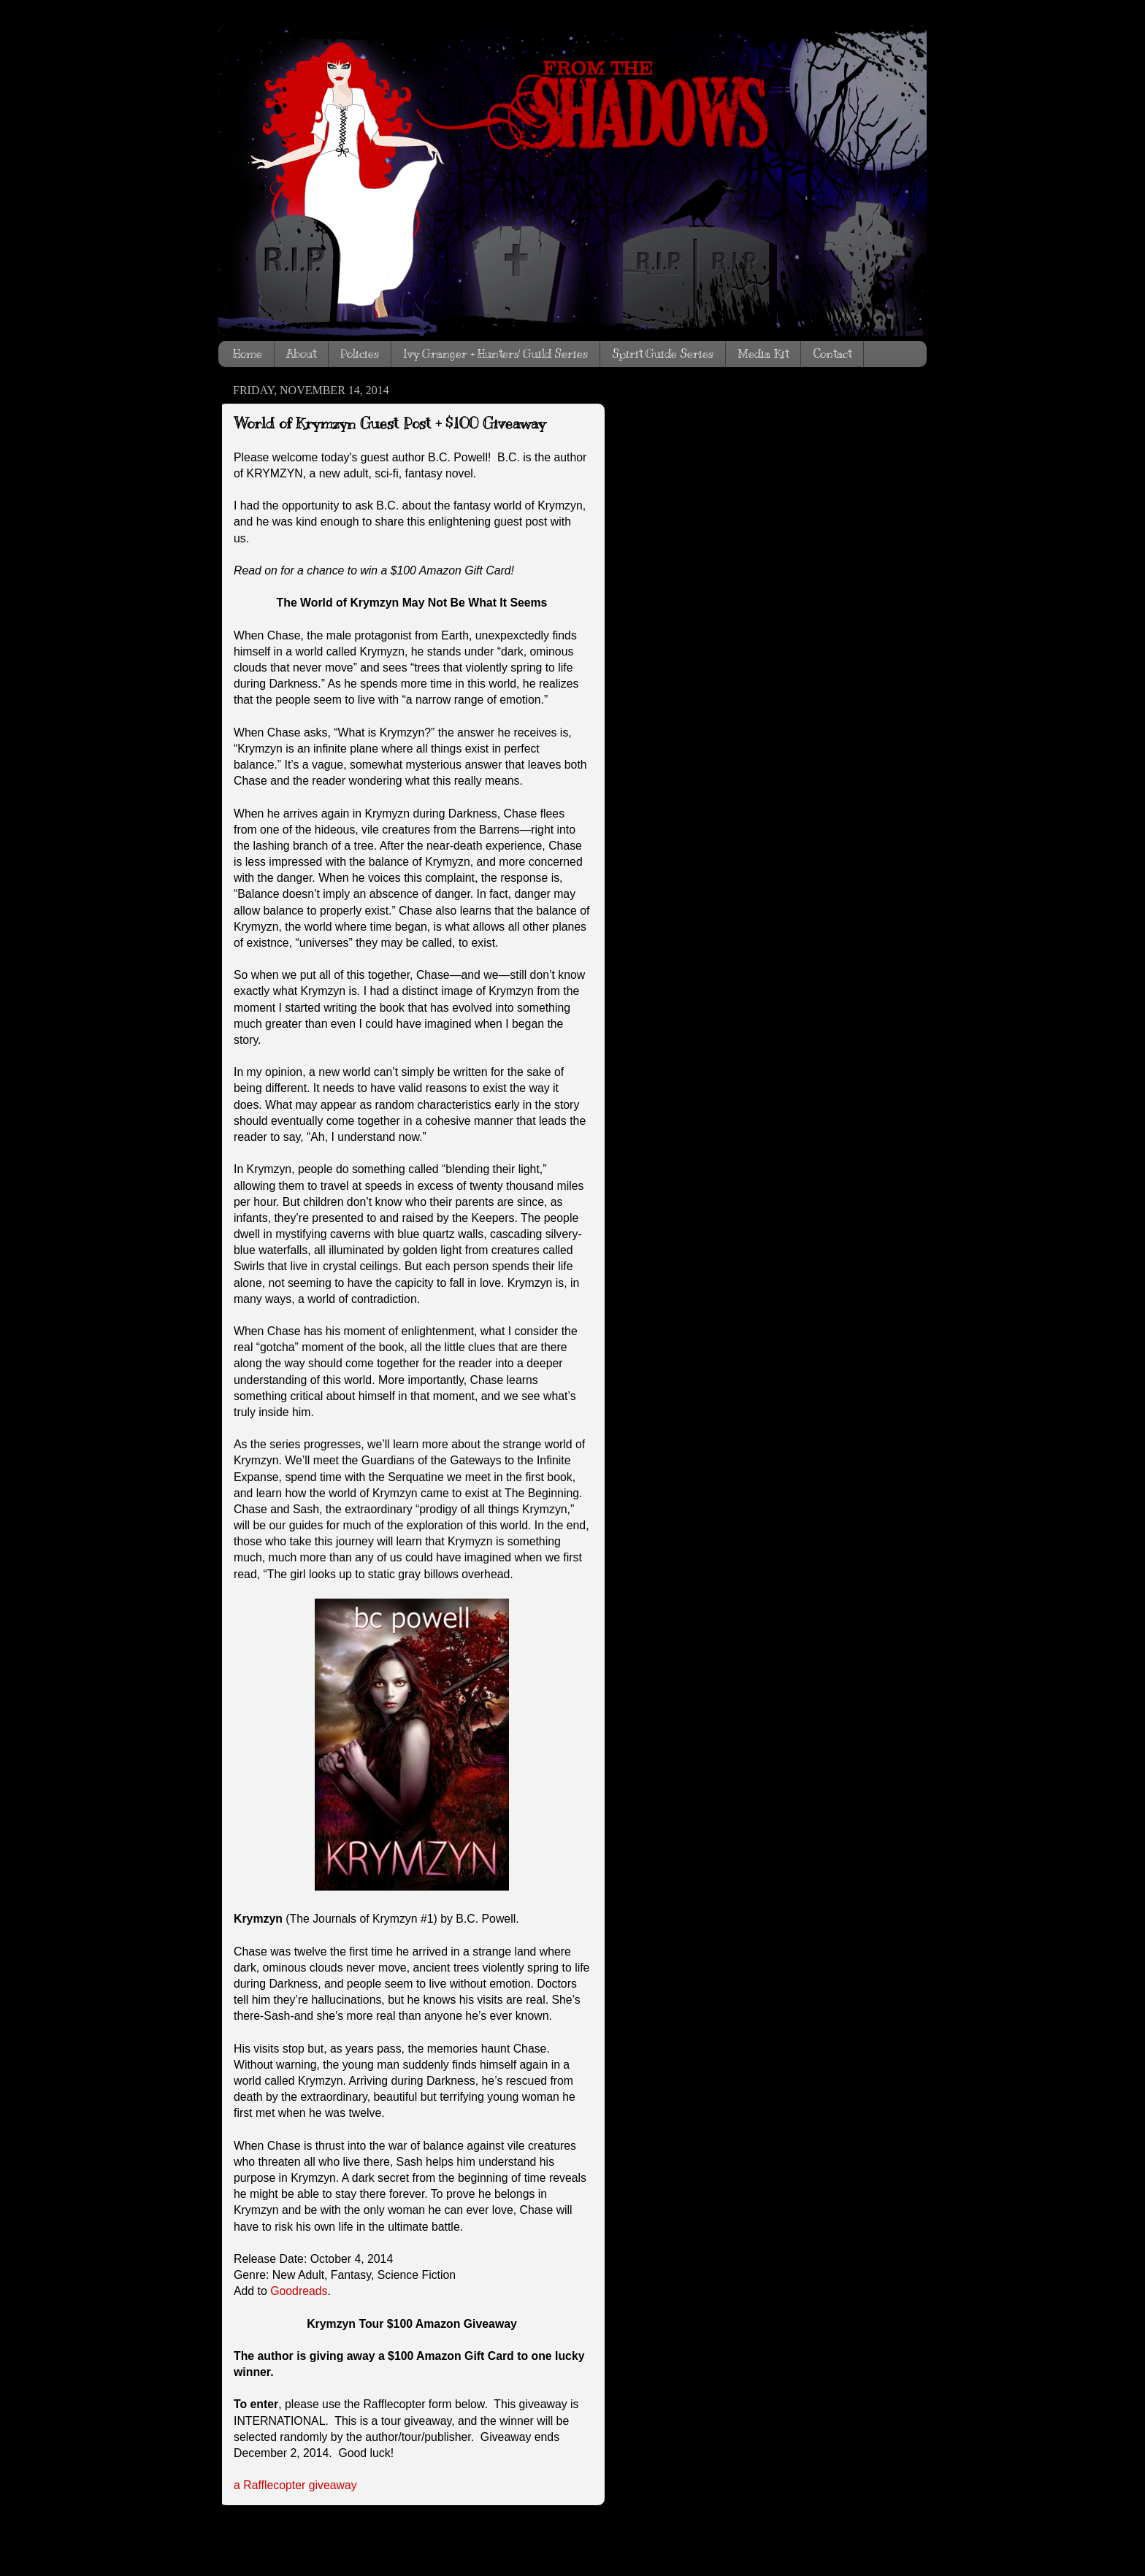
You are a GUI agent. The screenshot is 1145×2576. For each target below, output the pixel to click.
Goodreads (298, 2291)
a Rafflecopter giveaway (295, 2485)
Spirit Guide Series (662, 354)
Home (247, 354)
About (301, 354)
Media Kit (763, 354)
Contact (832, 354)
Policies (359, 354)
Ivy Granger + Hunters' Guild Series (495, 354)
